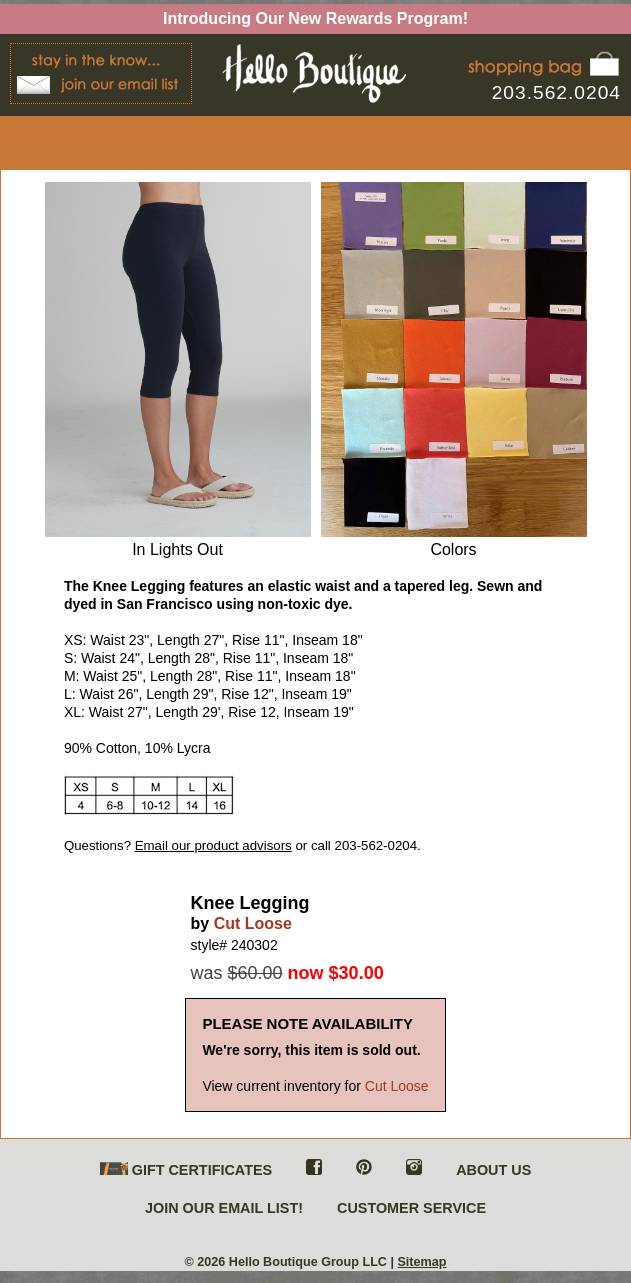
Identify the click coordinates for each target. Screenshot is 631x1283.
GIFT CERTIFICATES (186, 1170)
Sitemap (421, 1262)
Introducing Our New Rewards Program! (315, 18)
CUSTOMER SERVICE (411, 1208)
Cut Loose (253, 923)
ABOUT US (493, 1170)
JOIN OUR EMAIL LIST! (224, 1208)
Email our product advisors (213, 845)
